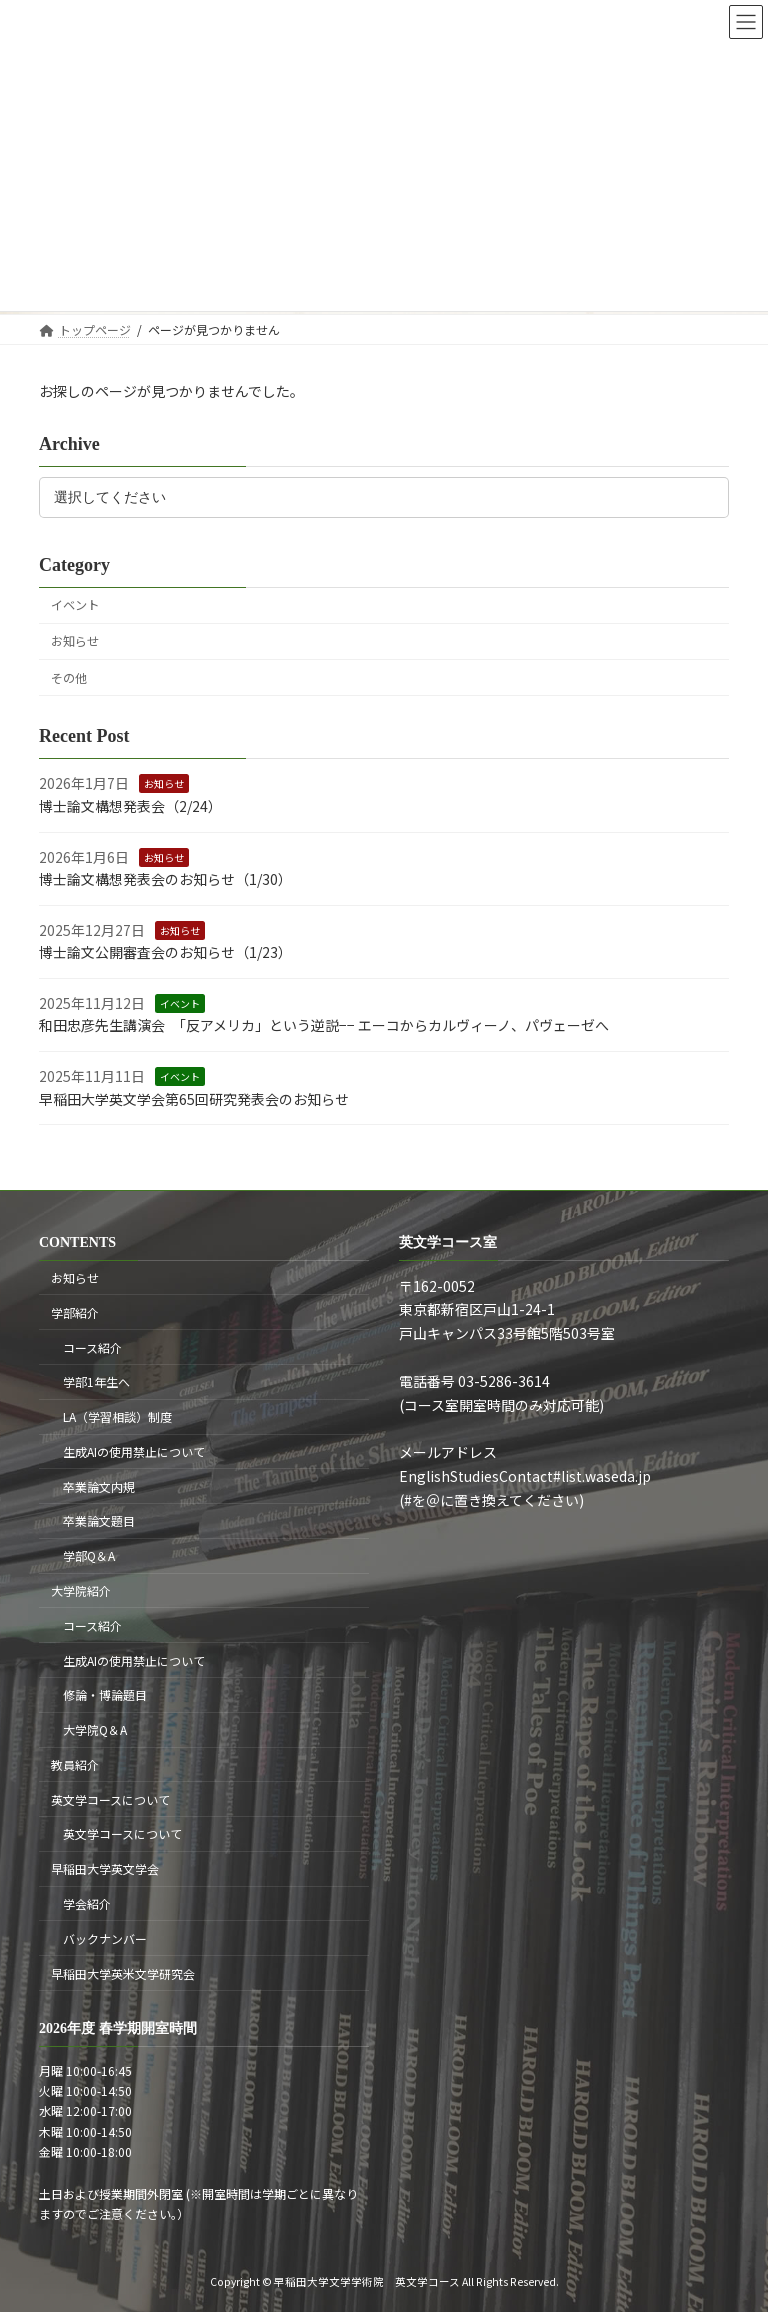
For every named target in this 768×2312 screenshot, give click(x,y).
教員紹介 (75, 1764)
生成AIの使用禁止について (134, 1451)
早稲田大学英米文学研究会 (123, 1973)
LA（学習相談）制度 (117, 1416)
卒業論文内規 (99, 1486)
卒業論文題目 (99, 1521)
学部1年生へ (96, 1381)
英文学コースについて (110, 1799)
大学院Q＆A (95, 1729)
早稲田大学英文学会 (105, 1868)
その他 (69, 677)
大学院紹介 (81, 1590)
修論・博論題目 (105, 1694)
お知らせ (75, 641)
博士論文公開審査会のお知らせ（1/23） (165, 952)
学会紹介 (87, 1903)
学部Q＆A (89, 1555)
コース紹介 (92, 1347)
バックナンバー (105, 1938)
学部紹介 (75, 1312)
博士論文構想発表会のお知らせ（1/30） (165, 879)
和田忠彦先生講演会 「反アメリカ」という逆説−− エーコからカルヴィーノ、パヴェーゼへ (324, 1025)
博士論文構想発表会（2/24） (130, 806)
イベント (75, 605)
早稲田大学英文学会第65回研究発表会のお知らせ (194, 1098)
